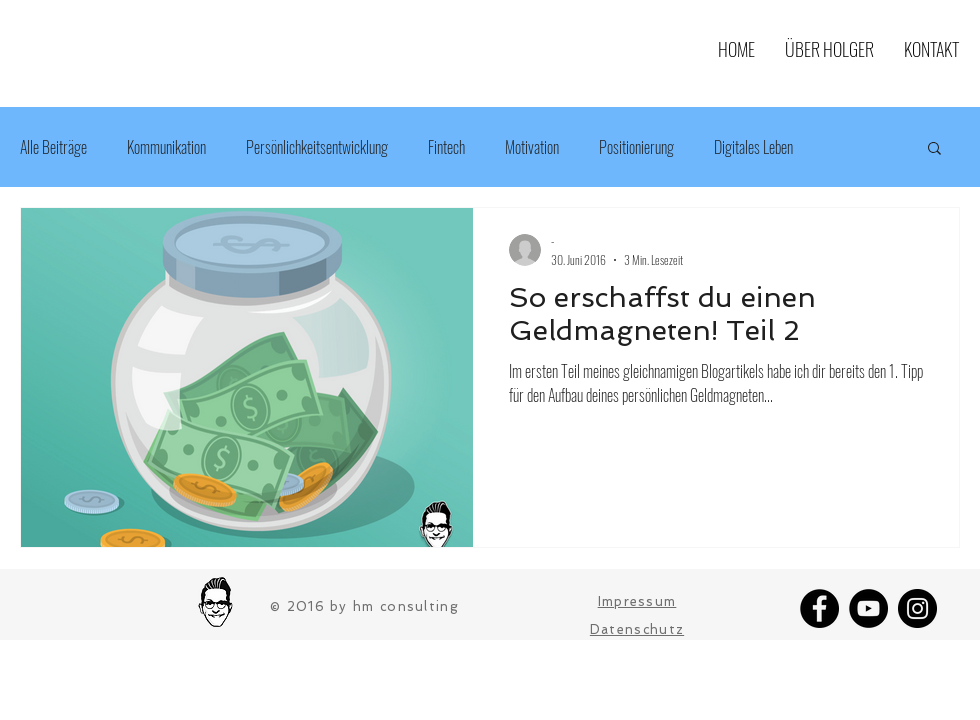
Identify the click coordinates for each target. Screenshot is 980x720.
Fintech (446, 147)
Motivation (532, 147)
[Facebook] (819, 608)
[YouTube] (868, 608)
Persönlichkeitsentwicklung (317, 147)
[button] (934, 149)
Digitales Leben (753, 147)
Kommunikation (166, 147)
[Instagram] (917, 608)
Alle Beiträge (53, 147)
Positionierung (636, 147)
